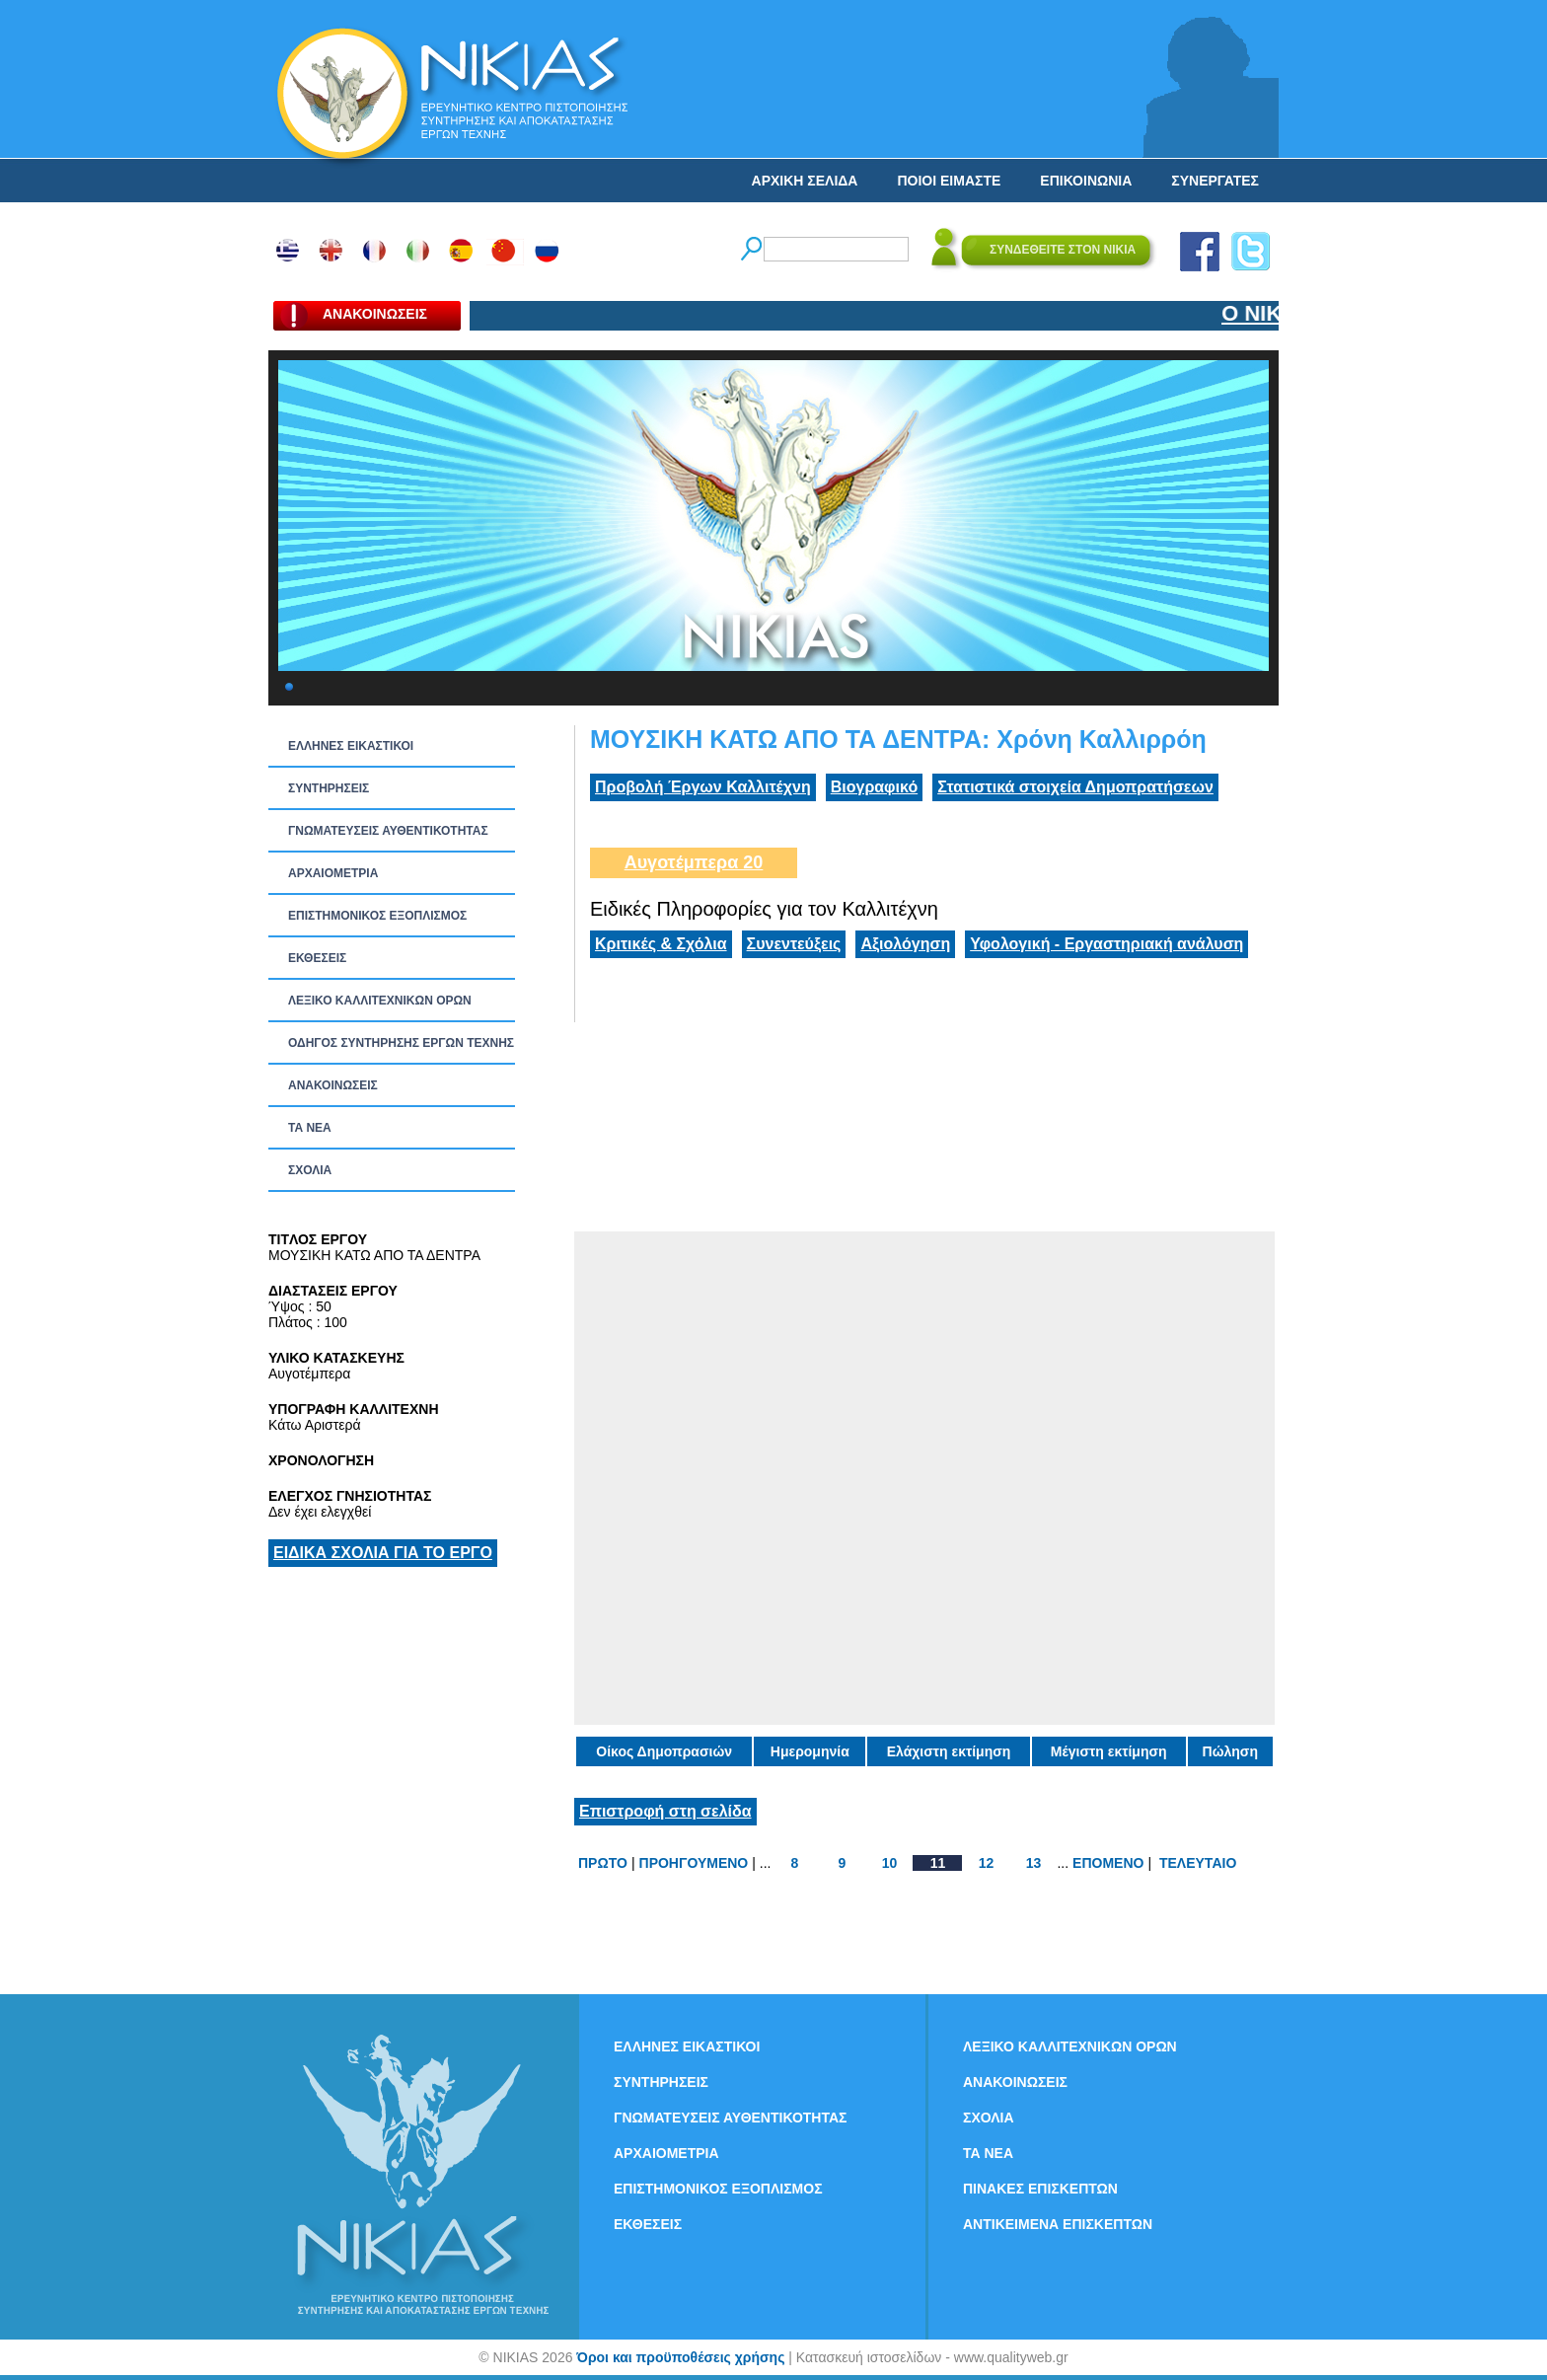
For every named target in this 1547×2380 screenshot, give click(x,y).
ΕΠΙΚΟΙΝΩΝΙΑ (1086, 180)
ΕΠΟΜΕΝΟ (1107, 1863)
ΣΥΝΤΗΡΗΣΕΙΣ (328, 788)
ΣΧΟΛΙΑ (310, 1170)
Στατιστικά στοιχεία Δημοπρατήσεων (1075, 787)
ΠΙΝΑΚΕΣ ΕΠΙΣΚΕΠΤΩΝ (1040, 2188)
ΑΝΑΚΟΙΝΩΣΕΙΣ (333, 1085)
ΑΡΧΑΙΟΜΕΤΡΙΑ (333, 873)
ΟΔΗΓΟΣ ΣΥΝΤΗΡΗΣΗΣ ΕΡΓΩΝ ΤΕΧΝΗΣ (401, 1043)
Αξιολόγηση (905, 943)
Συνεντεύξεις (794, 943)
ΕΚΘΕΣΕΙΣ (317, 958)
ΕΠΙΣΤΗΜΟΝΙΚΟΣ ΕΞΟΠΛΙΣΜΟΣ (377, 916)
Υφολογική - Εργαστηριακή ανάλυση (1106, 943)
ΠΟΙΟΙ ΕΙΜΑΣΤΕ (948, 180)
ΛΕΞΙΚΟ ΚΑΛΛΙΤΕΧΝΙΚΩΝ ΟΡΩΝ (380, 1000)
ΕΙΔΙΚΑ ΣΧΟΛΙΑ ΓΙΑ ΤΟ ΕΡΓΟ (382, 1552)
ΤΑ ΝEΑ (310, 1128)
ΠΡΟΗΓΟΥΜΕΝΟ (694, 1863)
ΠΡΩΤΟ (602, 1863)
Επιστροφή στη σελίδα (665, 1811)
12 (986, 1863)
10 (890, 1863)
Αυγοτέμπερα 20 (694, 862)
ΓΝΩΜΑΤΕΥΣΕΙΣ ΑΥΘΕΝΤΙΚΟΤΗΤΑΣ (388, 831)
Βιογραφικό (874, 787)
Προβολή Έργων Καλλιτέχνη (703, 787)
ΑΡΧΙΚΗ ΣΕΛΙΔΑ (805, 180)
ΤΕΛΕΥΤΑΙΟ (1197, 1863)
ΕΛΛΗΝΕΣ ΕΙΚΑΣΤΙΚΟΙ (350, 746)
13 (1034, 1863)
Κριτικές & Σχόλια (661, 943)
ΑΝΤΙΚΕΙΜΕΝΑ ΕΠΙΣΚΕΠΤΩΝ (1057, 2224)
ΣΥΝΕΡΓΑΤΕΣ (1215, 180)
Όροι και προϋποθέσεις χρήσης (680, 2357)
